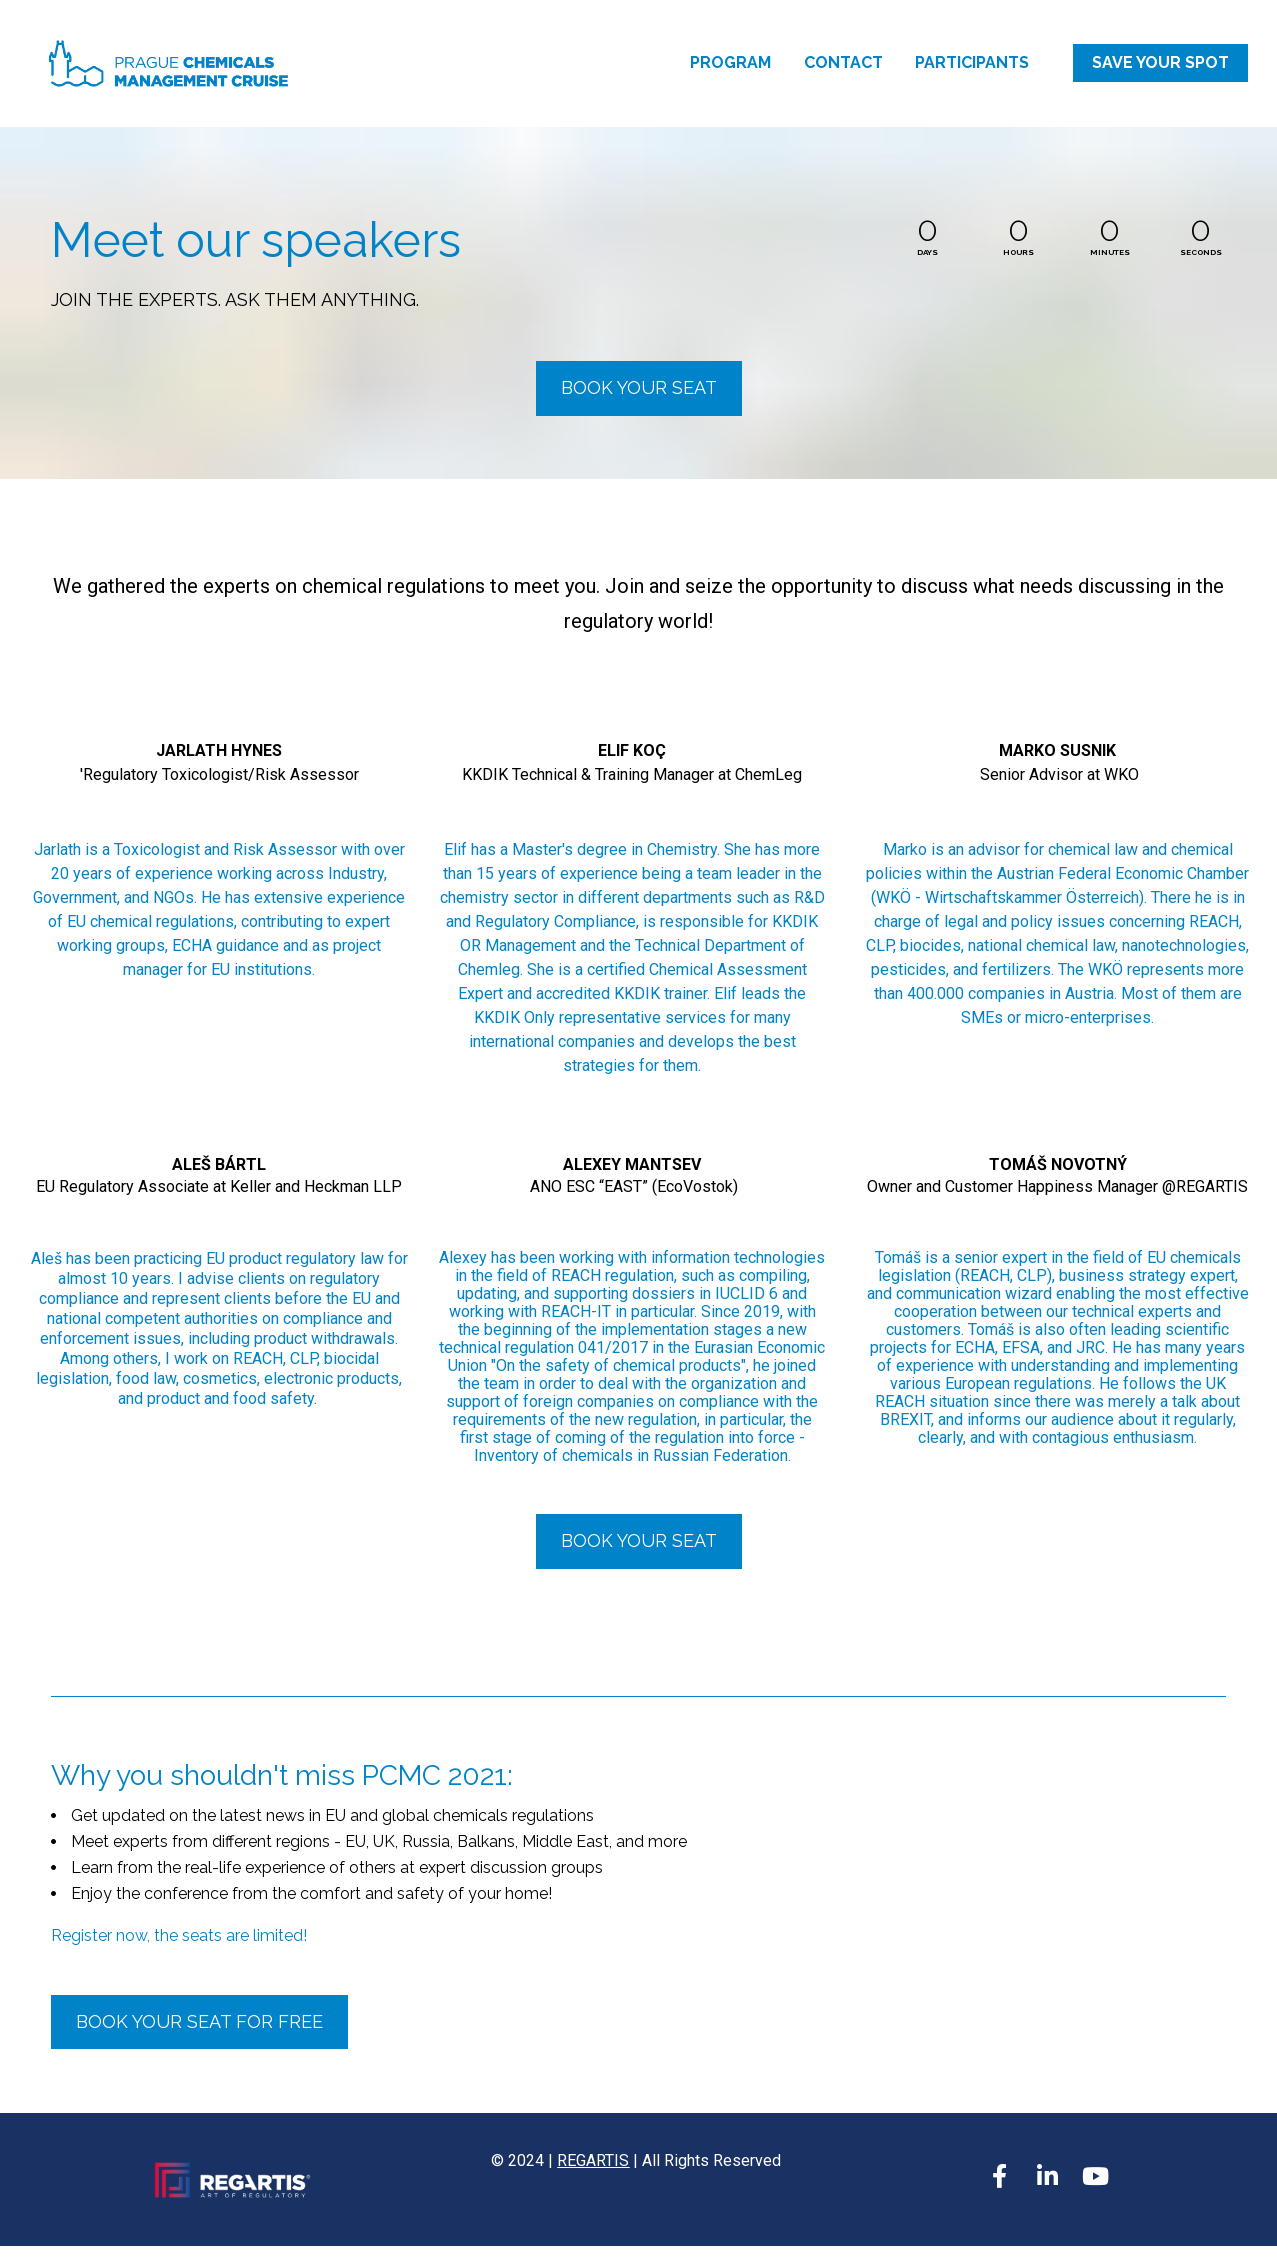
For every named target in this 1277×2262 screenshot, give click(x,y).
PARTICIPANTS (972, 70)
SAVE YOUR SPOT (1160, 70)
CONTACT (843, 70)
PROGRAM (730, 70)
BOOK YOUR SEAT (639, 403)
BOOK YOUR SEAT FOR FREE (199, 2037)
